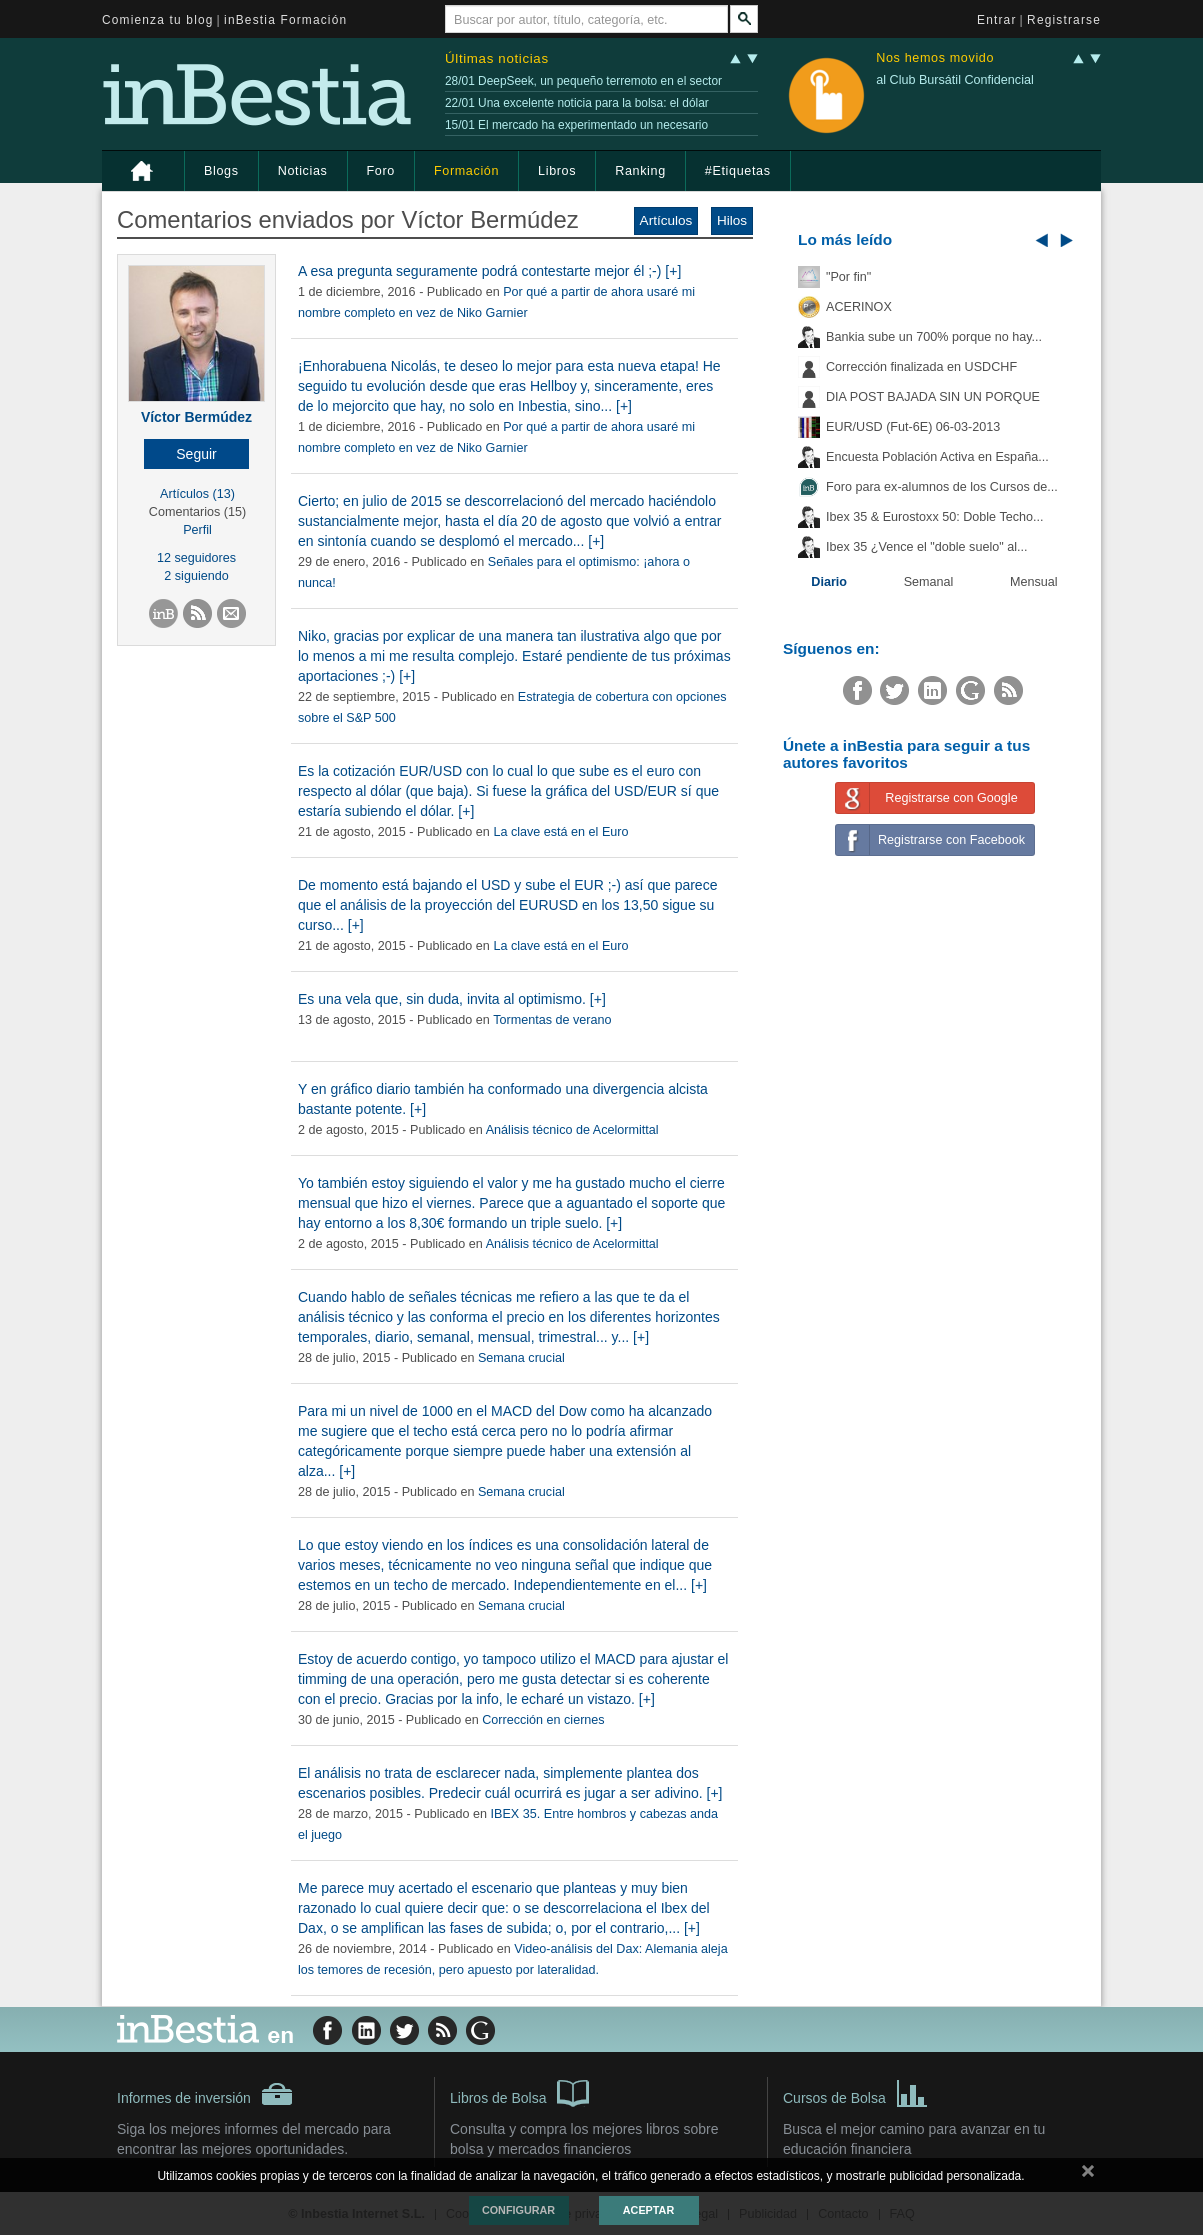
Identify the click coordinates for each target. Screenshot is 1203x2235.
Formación (466, 171)
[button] (196, 454)
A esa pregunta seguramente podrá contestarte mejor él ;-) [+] (489, 271)
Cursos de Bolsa (855, 2092)
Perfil (197, 530)
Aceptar (648, 2210)
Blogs (221, 171)
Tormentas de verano (552, 1020)
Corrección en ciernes (543, 1720)
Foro (381, 171)
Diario (829, 582)
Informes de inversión (205, 2094)
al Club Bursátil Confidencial (955, 80)
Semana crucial (521, 1358)
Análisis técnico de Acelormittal (572, 1130)
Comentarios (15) (197, 512)
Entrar (997, 20)
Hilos (732, 220)
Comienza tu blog (158, 20)
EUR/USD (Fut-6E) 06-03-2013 (913, 427)
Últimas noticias (497, 58)
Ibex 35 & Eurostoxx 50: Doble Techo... (935, 517)
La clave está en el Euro (560, 832)
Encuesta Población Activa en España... (937, 457)
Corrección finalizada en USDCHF (921, 367)
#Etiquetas (738, 171)
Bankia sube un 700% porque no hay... (934, 337)
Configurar (518, 2210)
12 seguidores (196, 558)
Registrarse (1064, 20)
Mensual (1034, 582)
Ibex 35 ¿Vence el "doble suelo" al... (926, 547)
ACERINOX (859, 307)
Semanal (929, 582)
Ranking (640, 171)
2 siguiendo (196, 576)
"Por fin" (848, 277)
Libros (557, 171)
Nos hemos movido (935, 58)
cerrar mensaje (1088, 2175)
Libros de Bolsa (519, 2092)
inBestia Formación (285, 20)
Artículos (666, 220)
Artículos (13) (197, 494)
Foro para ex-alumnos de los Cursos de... (942, 487)
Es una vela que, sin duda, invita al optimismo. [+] (452, 999)
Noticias (303, 171)
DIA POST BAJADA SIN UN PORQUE (933, 397)
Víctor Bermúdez (196, 417)
